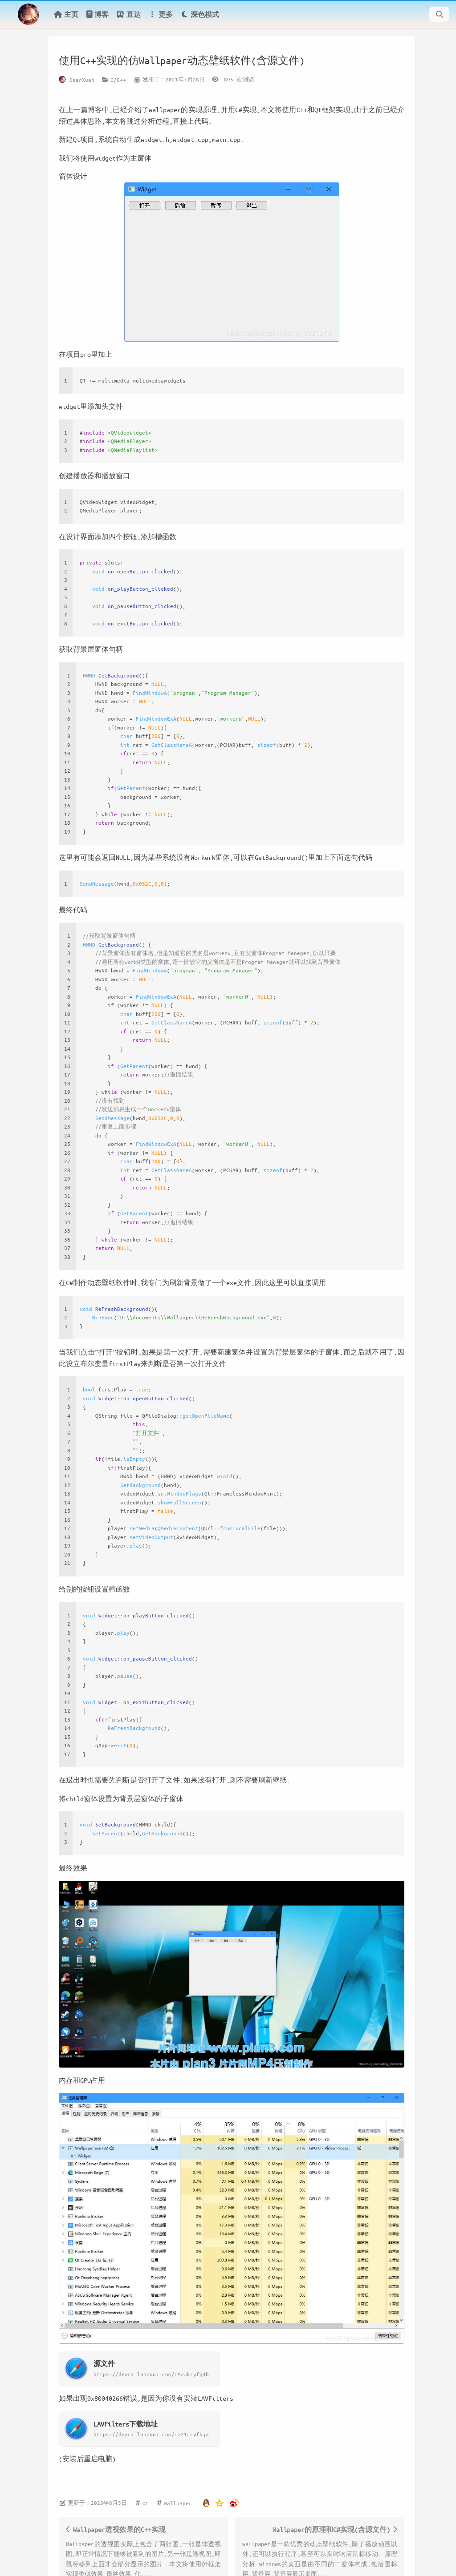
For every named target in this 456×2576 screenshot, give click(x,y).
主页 (65, 14)
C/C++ (118, 79)
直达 (128, 14)
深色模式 (199, 14)
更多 (160, 14)
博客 (97, 14)
